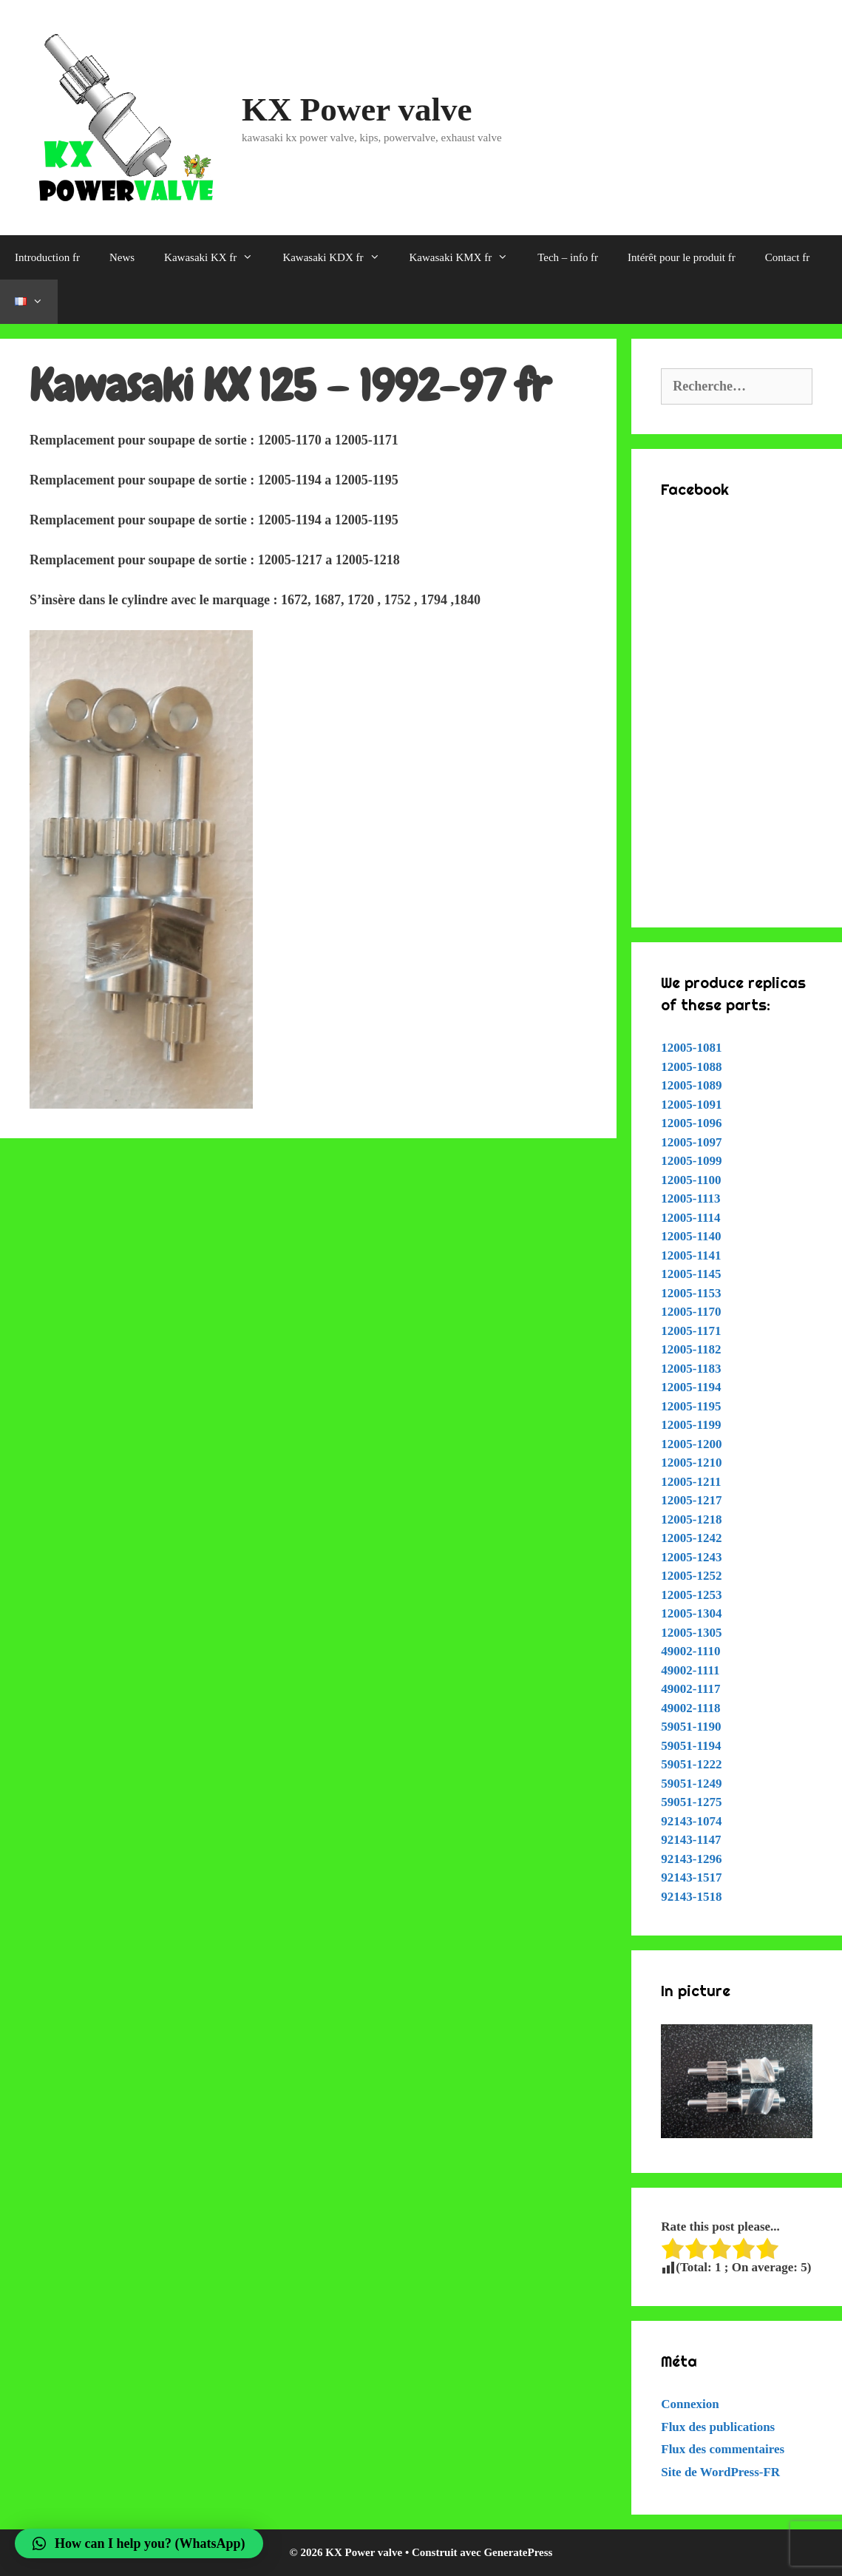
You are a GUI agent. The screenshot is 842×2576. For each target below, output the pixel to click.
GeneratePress (517, 2552)
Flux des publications (718, 2427)
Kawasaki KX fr (216, 257)
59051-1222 (691, 1764)
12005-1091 (691, 1105)
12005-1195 (691, 1406)
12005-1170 (691, 1312)
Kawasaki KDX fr (338, 257)
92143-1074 (691, 1821)
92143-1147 (691, 1840)
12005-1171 (691, 1331)
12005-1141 (691, 1255)
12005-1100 (691, 1180)
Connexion (690, 2404)
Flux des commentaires (722, 2449)
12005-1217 (691, 1500)
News (122, 257)
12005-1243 (691, 1557)
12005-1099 (691, 1161)
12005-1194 (691, 1387)
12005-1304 (691, 1613)
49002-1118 (690, 1708)
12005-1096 (691, 1123)
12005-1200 (691, 1444)
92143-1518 (691, 1897)
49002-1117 (690, 1689)
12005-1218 (691, 1519)
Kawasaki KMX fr (466, 257)
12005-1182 (691, 1349)
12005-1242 (691, 1538)
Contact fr (787, 257)
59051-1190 (691, 1727)
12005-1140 (691, 1236)
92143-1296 (691, 1859)
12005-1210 (691, 1463)
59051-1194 (691, 1746)
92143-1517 (691, 1877)
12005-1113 (690, 1198)
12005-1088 (691, 1067)
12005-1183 (691, 1369)
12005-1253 (691, 1595)
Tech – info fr (567, 257)
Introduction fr (47, 257)
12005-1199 (691, 1425)
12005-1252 (691, 1576)
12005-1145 (691, 1274)
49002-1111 (690, 1670)
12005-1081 (691, 1048)
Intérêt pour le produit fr (682, 257)
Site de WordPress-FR (720, 2472)
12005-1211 (691, 1482)
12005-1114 (690, 1218)
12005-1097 (691, 1142)
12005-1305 (691, 1633)
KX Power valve (357, 109)
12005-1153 (691, 1293)
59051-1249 (691, 1784)
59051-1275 (691, 1802)
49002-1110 (690, 1651)
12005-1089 (691, 1085)
